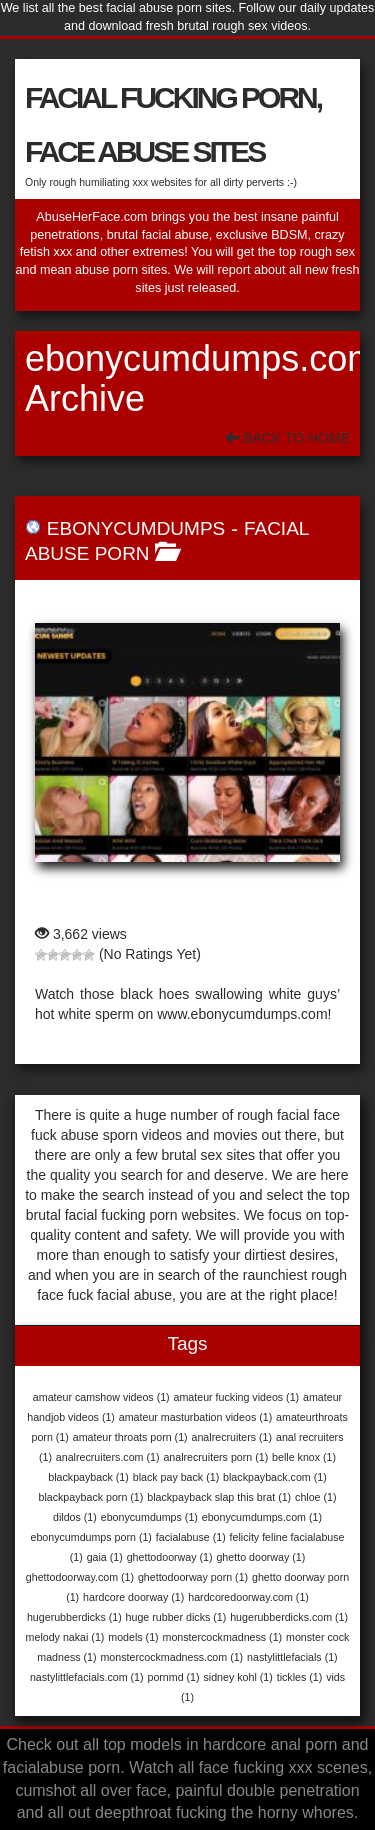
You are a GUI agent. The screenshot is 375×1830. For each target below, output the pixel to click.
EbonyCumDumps (136, 528)
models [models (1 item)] (133, 1637)
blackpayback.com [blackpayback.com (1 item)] (275, 1477)
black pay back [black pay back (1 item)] (176, 1477)
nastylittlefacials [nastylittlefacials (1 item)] (292, 1657)
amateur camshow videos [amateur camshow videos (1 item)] (101, 1397)
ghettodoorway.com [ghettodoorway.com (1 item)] (80, 1577)
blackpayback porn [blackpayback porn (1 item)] (90, 1497)
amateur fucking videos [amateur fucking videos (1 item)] (237, 1397)
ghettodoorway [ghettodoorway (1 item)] (170, 1557)
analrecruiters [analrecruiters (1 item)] (232, 1437)
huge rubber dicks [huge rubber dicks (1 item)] (176, 1617)
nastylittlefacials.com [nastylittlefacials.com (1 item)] (87, 1677)
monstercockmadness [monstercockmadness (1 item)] (223, 1637)
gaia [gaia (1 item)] (105, 1557)
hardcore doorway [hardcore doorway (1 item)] (133, 1597)
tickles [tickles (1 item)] (300, 1677)
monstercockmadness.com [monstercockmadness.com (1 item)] (171, 1657)
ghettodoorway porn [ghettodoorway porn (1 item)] (193, 1577)
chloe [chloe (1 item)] (315, 1497)
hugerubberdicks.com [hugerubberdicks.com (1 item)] (289, 1617)
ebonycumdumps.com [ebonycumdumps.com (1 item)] (262, 1517)
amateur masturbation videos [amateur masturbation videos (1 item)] (195, 1417)
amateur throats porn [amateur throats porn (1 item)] (130, 1437)
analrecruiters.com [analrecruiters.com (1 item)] (108, 1457)
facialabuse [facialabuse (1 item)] (191, 1537)
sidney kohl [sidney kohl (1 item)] (237, 1677)
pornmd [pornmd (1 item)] (173, 1677)
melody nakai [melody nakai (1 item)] (65, 1637)
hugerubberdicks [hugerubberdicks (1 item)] (74, 1617)
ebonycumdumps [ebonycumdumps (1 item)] (149, 1517)
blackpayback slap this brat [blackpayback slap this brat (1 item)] (219, 1497)
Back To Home (287, 438)
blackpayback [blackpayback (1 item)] (88, 1477)
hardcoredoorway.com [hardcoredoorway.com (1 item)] (248, 1597)
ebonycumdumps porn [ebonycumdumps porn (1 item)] (90, 1537)
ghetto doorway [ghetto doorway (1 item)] (260, 1557)
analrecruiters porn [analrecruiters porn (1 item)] (215, 1457)
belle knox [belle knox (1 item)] (304, 1457)
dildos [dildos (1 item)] (75, 1517)
